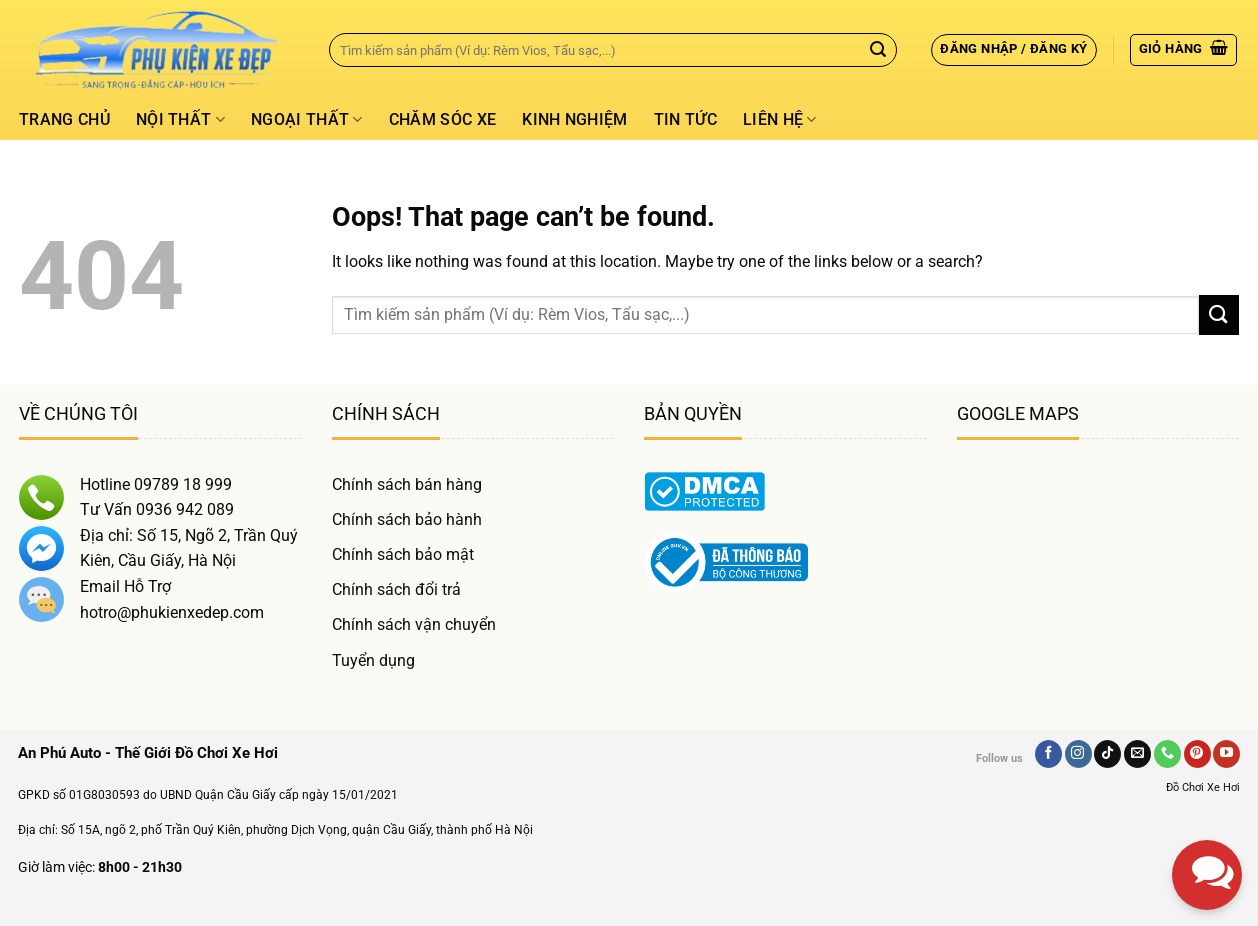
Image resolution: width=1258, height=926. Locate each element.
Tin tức (685, 119)
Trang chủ (64, 119)
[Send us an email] (1137, 754)
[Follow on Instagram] (1078, 754)
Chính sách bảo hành (407, 519)
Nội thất (180, 120)
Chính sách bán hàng (407, 484)
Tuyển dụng (373, 660)
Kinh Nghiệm (575, 119)
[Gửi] (878, 50)
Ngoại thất (307, 120)
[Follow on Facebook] (1048, 754)
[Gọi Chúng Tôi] (1167, 754)
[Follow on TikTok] (1107, 754)
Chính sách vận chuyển (414, 624)
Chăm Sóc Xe (443, 119)
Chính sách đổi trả (396, 589)
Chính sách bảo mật (403, 554)
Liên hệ (780, 120)
